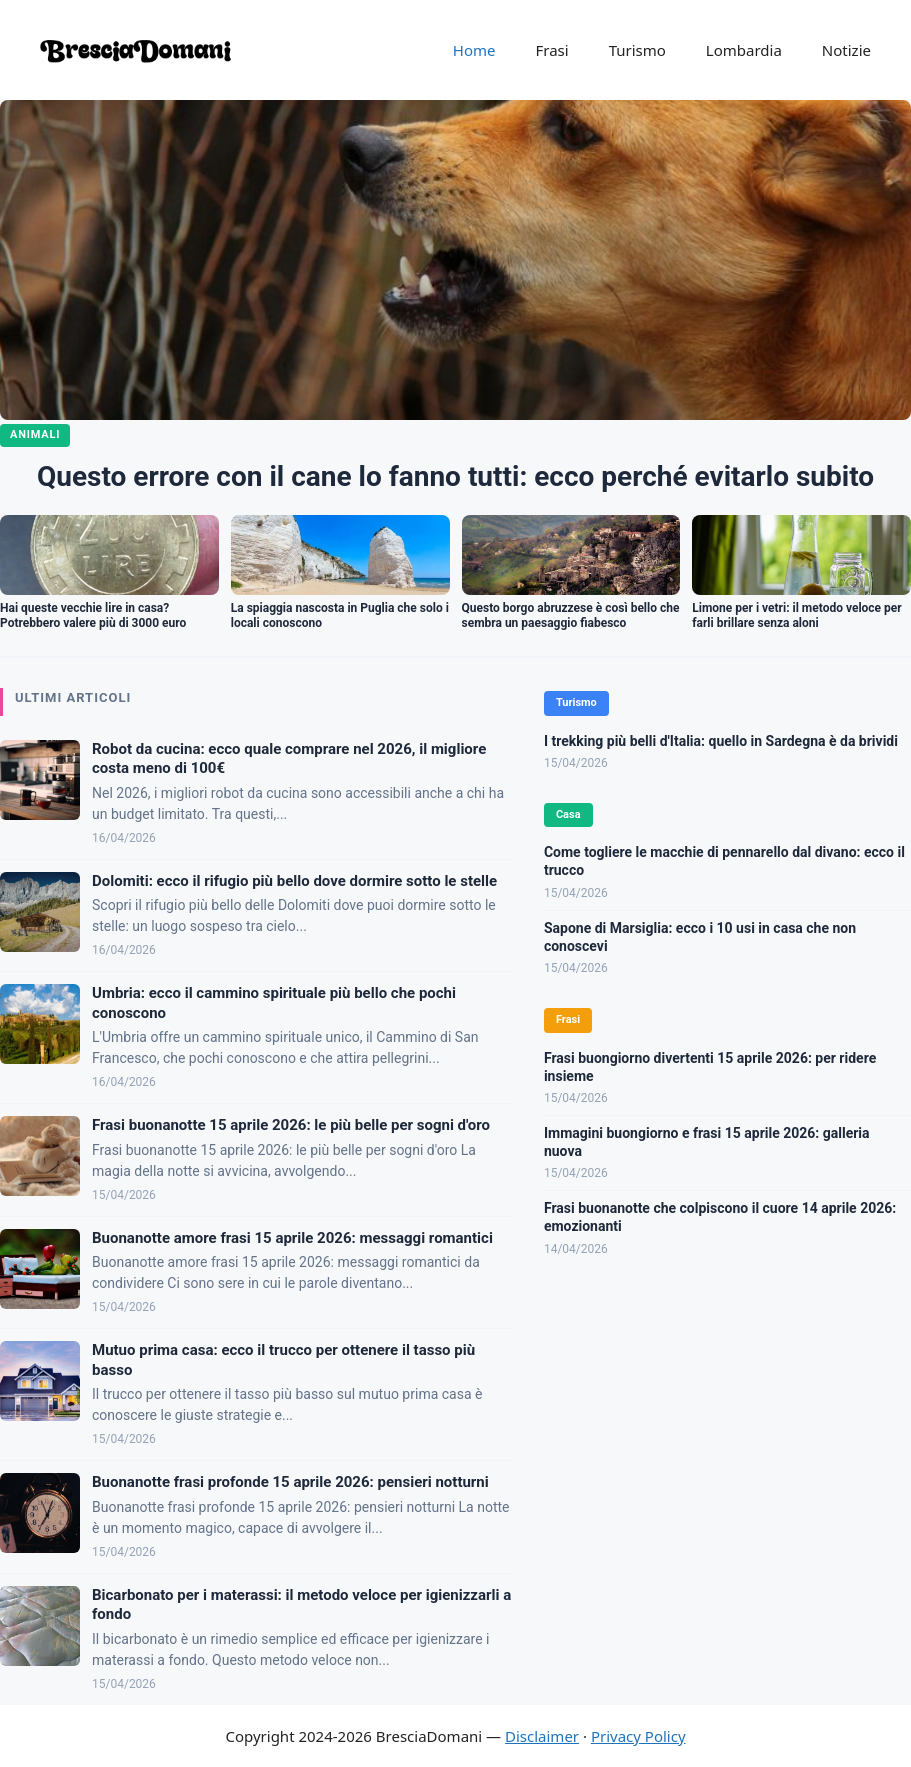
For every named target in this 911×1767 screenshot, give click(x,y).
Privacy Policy (638, 1736)
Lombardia (744, 50)
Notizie (846, 50)
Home (474, 50)
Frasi (551, 50)
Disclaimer (542, 1736)
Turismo (637, 50)
